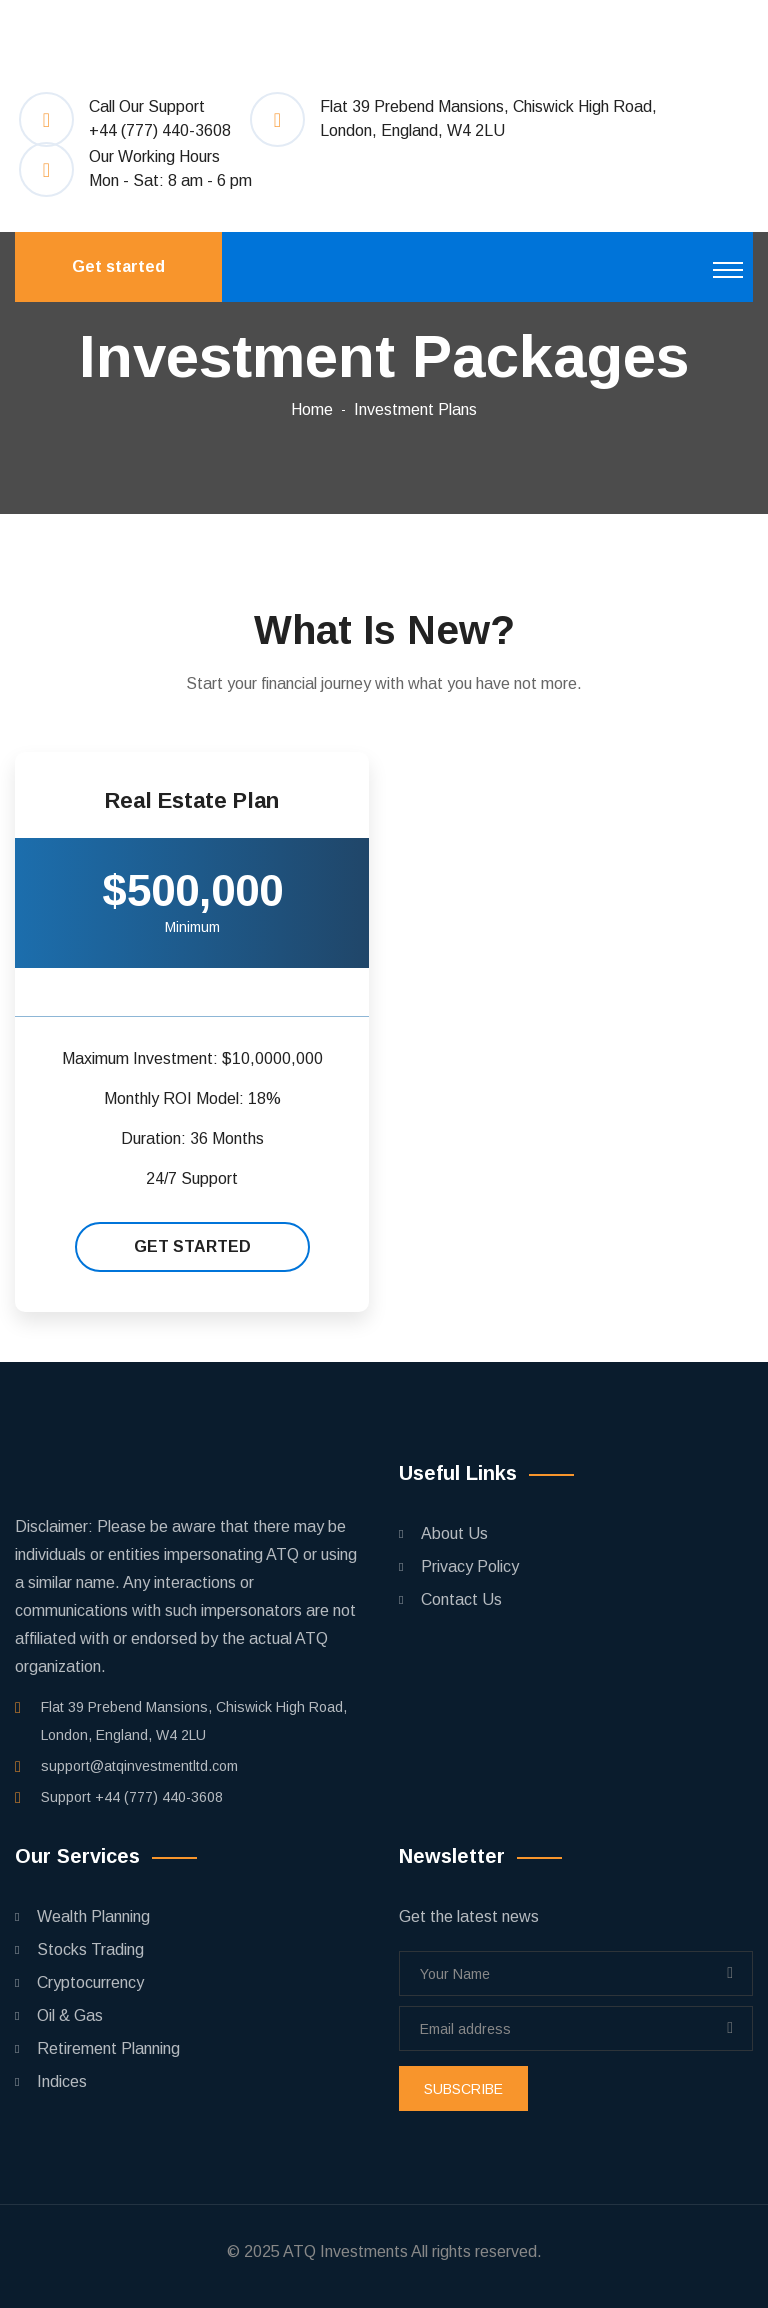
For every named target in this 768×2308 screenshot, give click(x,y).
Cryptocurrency (90, 1982)
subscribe (463, 2089)
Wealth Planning (93, 1916)
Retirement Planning (108, 2048)
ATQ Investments (345, 2251)
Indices (62, 2081)
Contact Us (461, 1599)
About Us (454, 1533)
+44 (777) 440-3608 (160, 130)
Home (312, 409)
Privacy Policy (470, 1566)
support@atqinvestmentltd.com (139, 1766)
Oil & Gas (70, 2015)
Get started (118, 266)
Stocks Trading (90, 1949)
